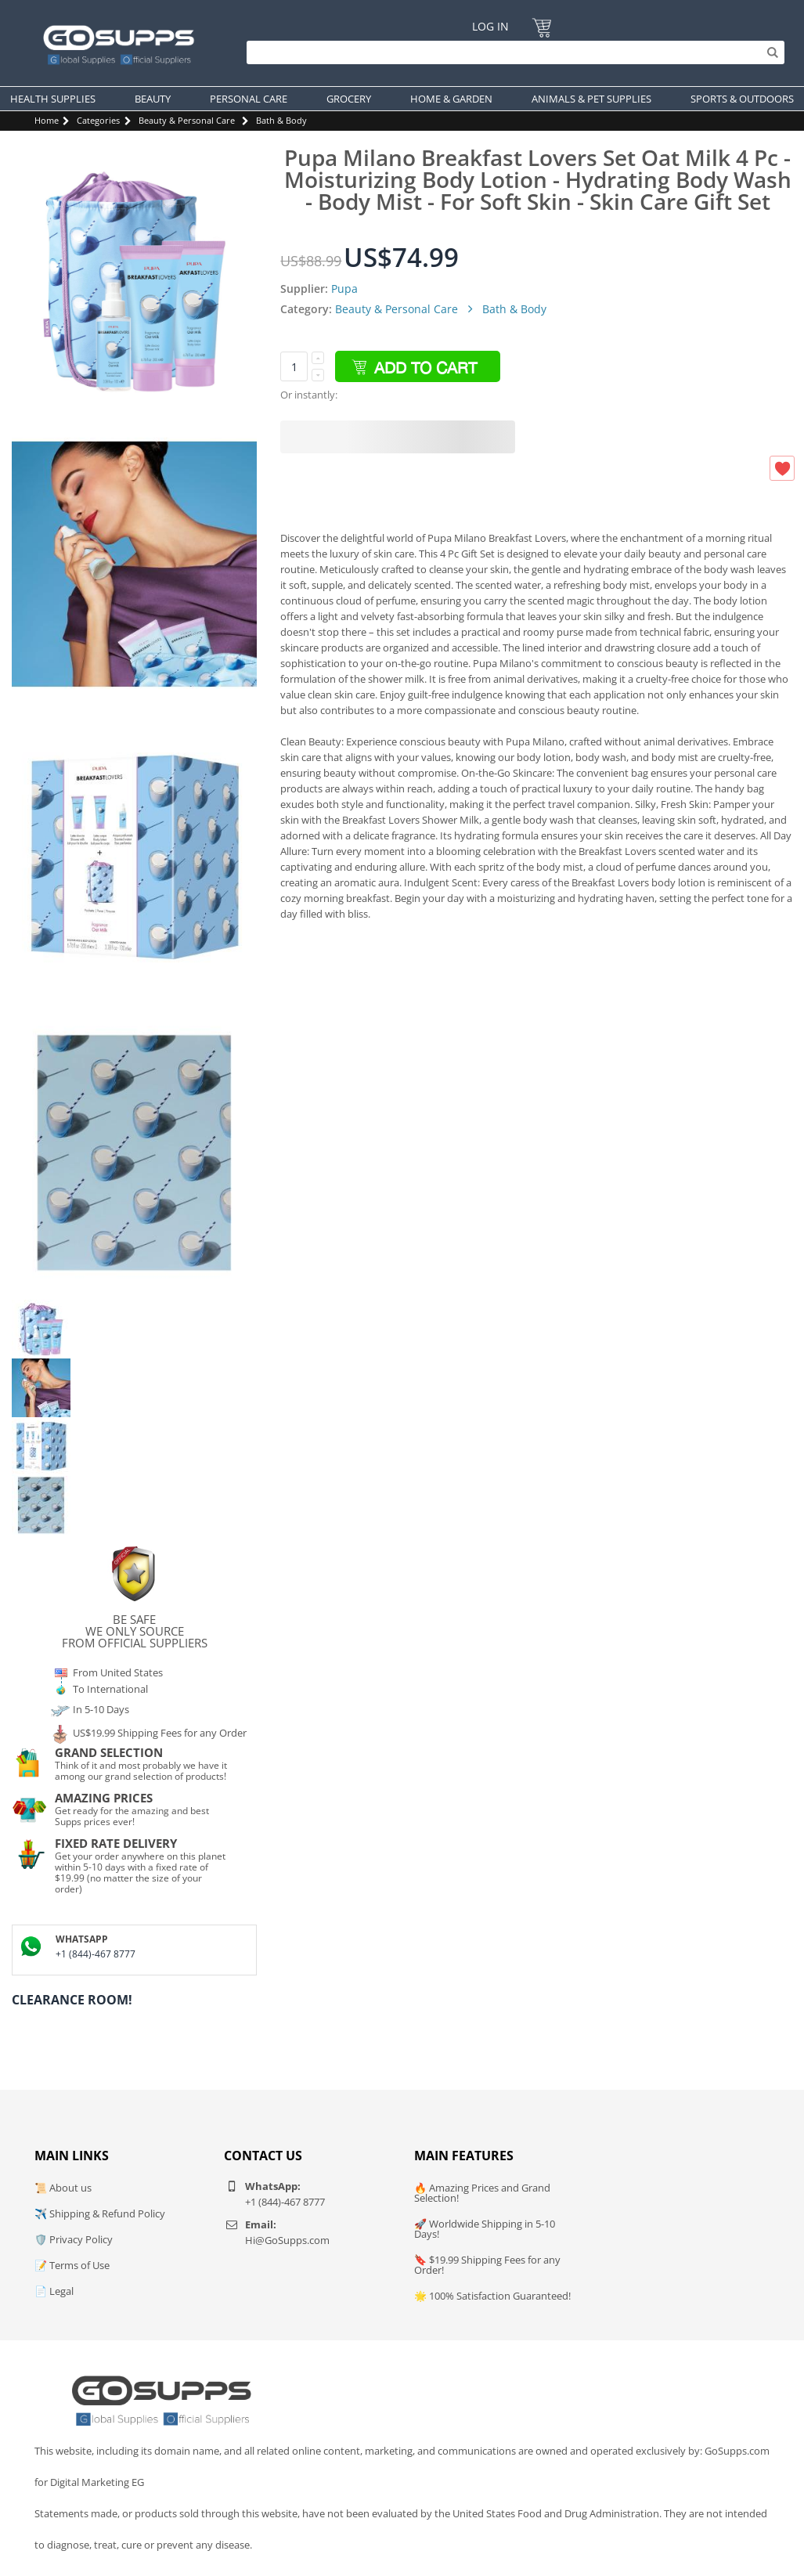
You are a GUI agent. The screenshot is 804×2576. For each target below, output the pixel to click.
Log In (490, 26)
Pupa (344, 288)
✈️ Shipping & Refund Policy (99, 2213)
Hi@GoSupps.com (287, 2240)
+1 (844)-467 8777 (95, 1954)
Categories (98, 120)
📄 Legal (54, 2291)
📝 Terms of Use (72, 2265)
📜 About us (63, 2188)
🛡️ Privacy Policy (73, 2239)
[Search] (512, 52)
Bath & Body (281, 120)
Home (46, 120)
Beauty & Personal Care (187, 120)
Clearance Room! (72, 1999)
